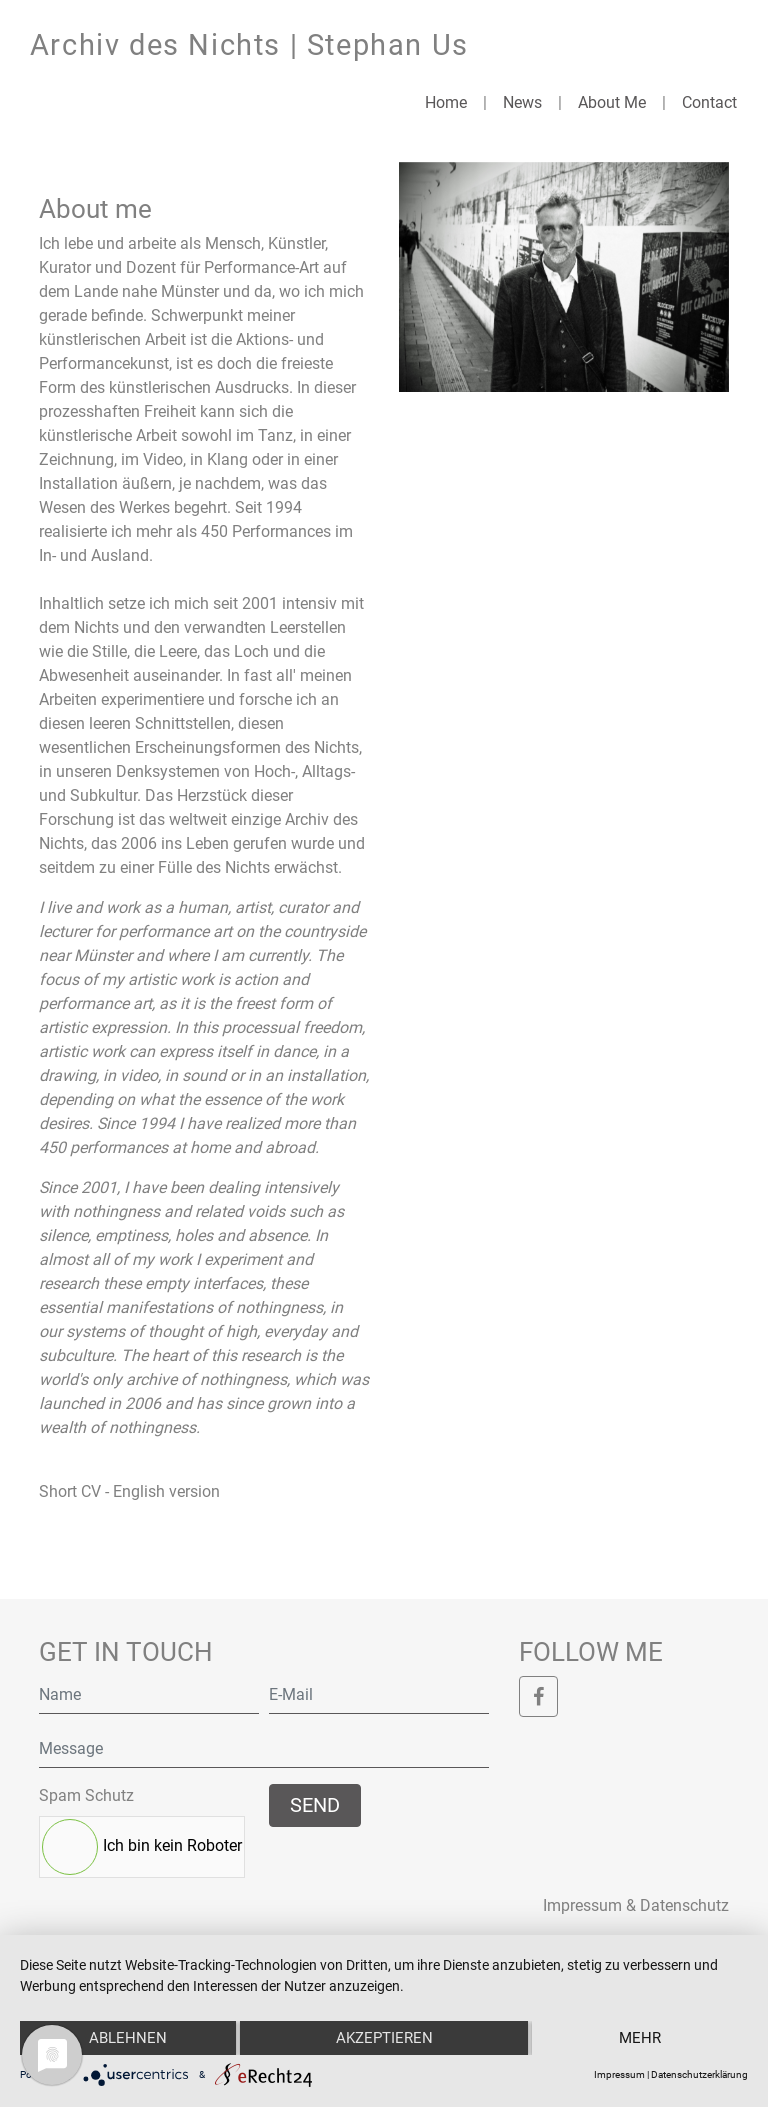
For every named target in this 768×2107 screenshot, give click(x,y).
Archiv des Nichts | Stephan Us (249, 45)
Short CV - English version (129, 1491)
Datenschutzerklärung (699, 2074)
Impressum (619, 2074)
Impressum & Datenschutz (636, 1905)
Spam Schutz (86, 1795)
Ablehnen (128, 2038)
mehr (640, 2038)
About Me (612, 102)
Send (315, 1805)
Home (446, 102)
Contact (709, 102)
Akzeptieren (384, 2038)
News (522, 102)
